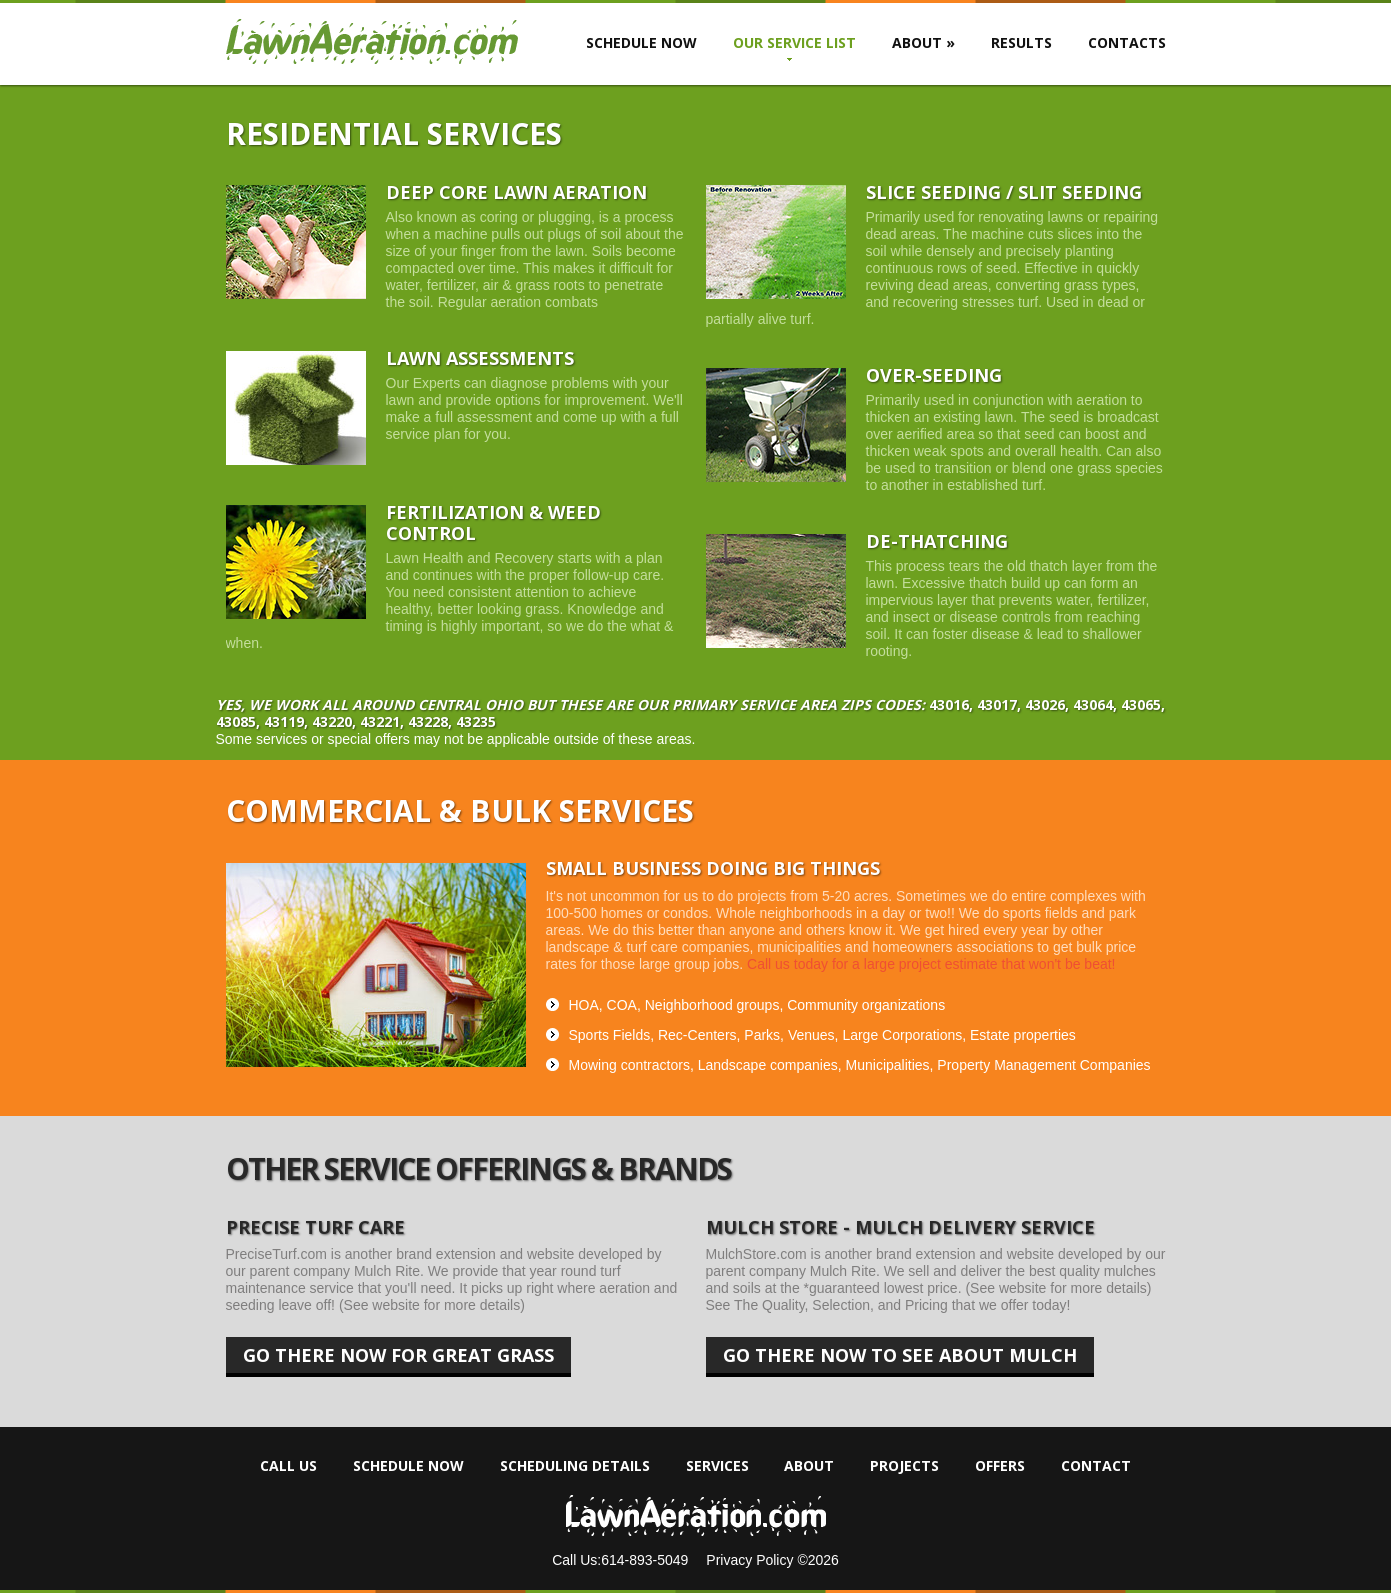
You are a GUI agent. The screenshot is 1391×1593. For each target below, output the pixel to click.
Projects (904, 1466)
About (923, 43)
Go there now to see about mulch (900, 1360)
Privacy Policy (751, 1560)
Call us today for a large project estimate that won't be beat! (931, 964)
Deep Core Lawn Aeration (516, 192)
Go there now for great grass (398, 1360)
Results (1021, 43)
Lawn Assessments (480, 358)
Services (717, 1466)
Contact (1096, 1466)
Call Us (288, 1466)
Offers (1000, 1466)
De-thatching (937, 541)
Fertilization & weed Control (493, 522)
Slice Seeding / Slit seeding (1004, 192)
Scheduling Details (575, 1466)
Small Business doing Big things (713, 868)
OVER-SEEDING (934, 375)
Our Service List (794, 43)
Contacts (1127, 43)
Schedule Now (641, 43)
